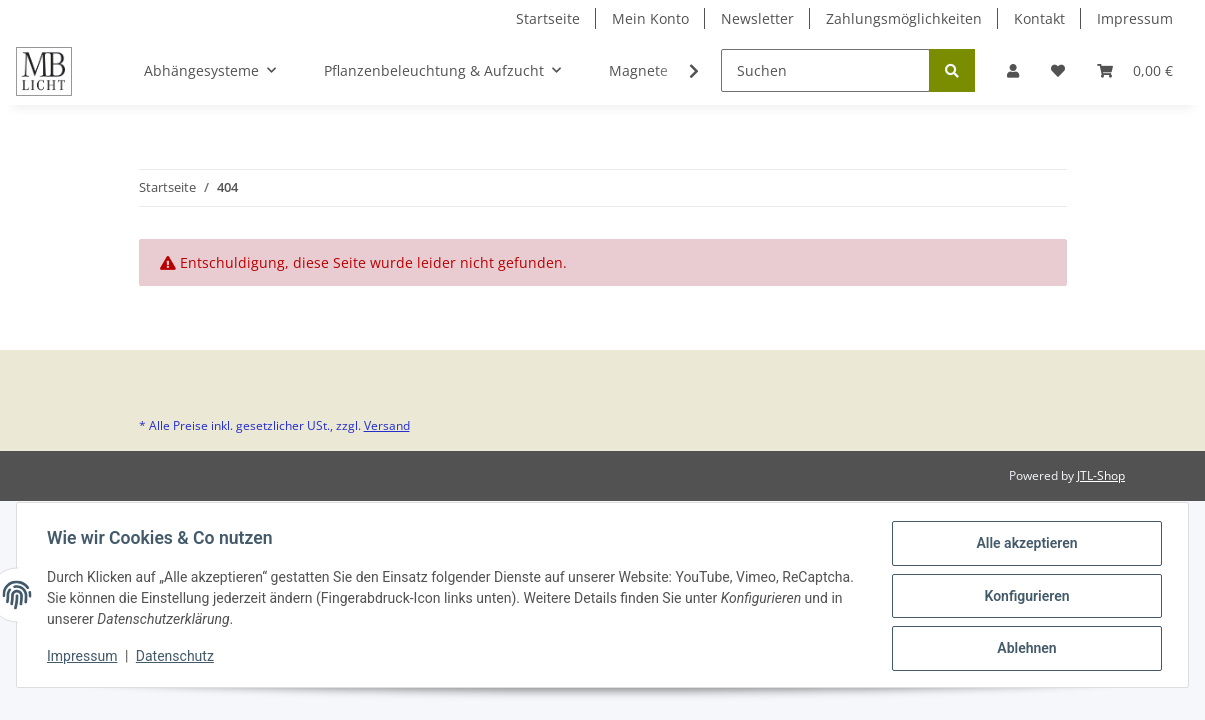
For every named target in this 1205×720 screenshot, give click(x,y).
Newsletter (757, 18)
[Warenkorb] (1135, 70)
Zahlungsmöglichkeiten (904, 18)
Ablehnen (1024, 649)
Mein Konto (650, 18)
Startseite (548, 18)
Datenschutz (177, 658)
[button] (1013, 70)
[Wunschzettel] (1058, 70)
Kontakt (1039, 18)
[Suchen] (825, 70)
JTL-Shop (1101, 475)
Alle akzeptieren (1024, 545)
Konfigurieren (1024, 597)
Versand (387, 425)
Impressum (1135, 18)
